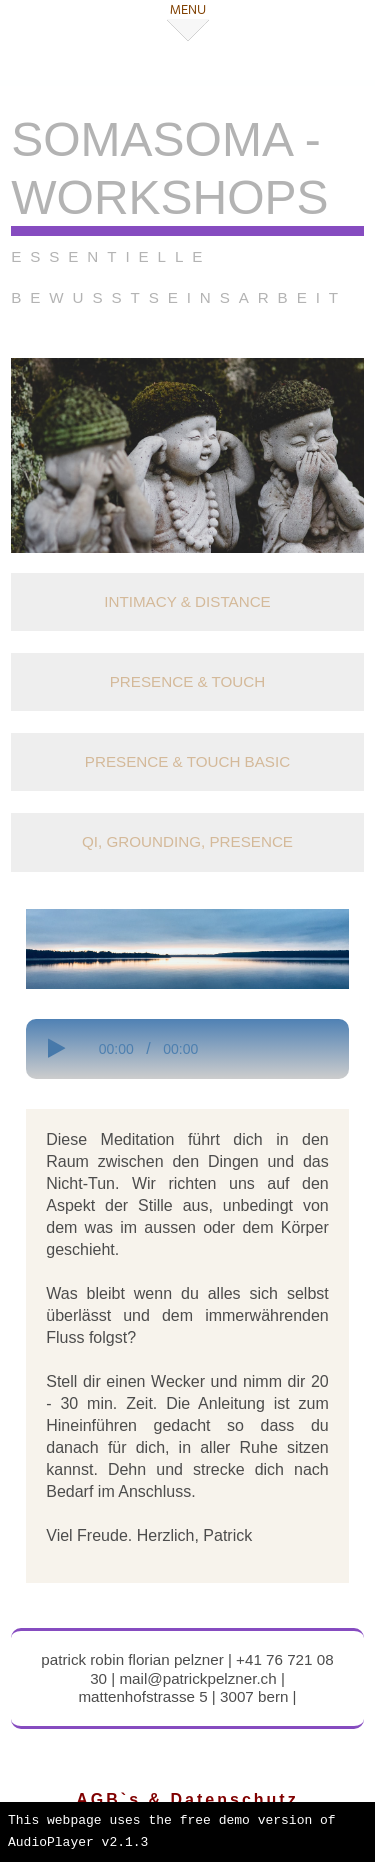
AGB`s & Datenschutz (187, 1799)
